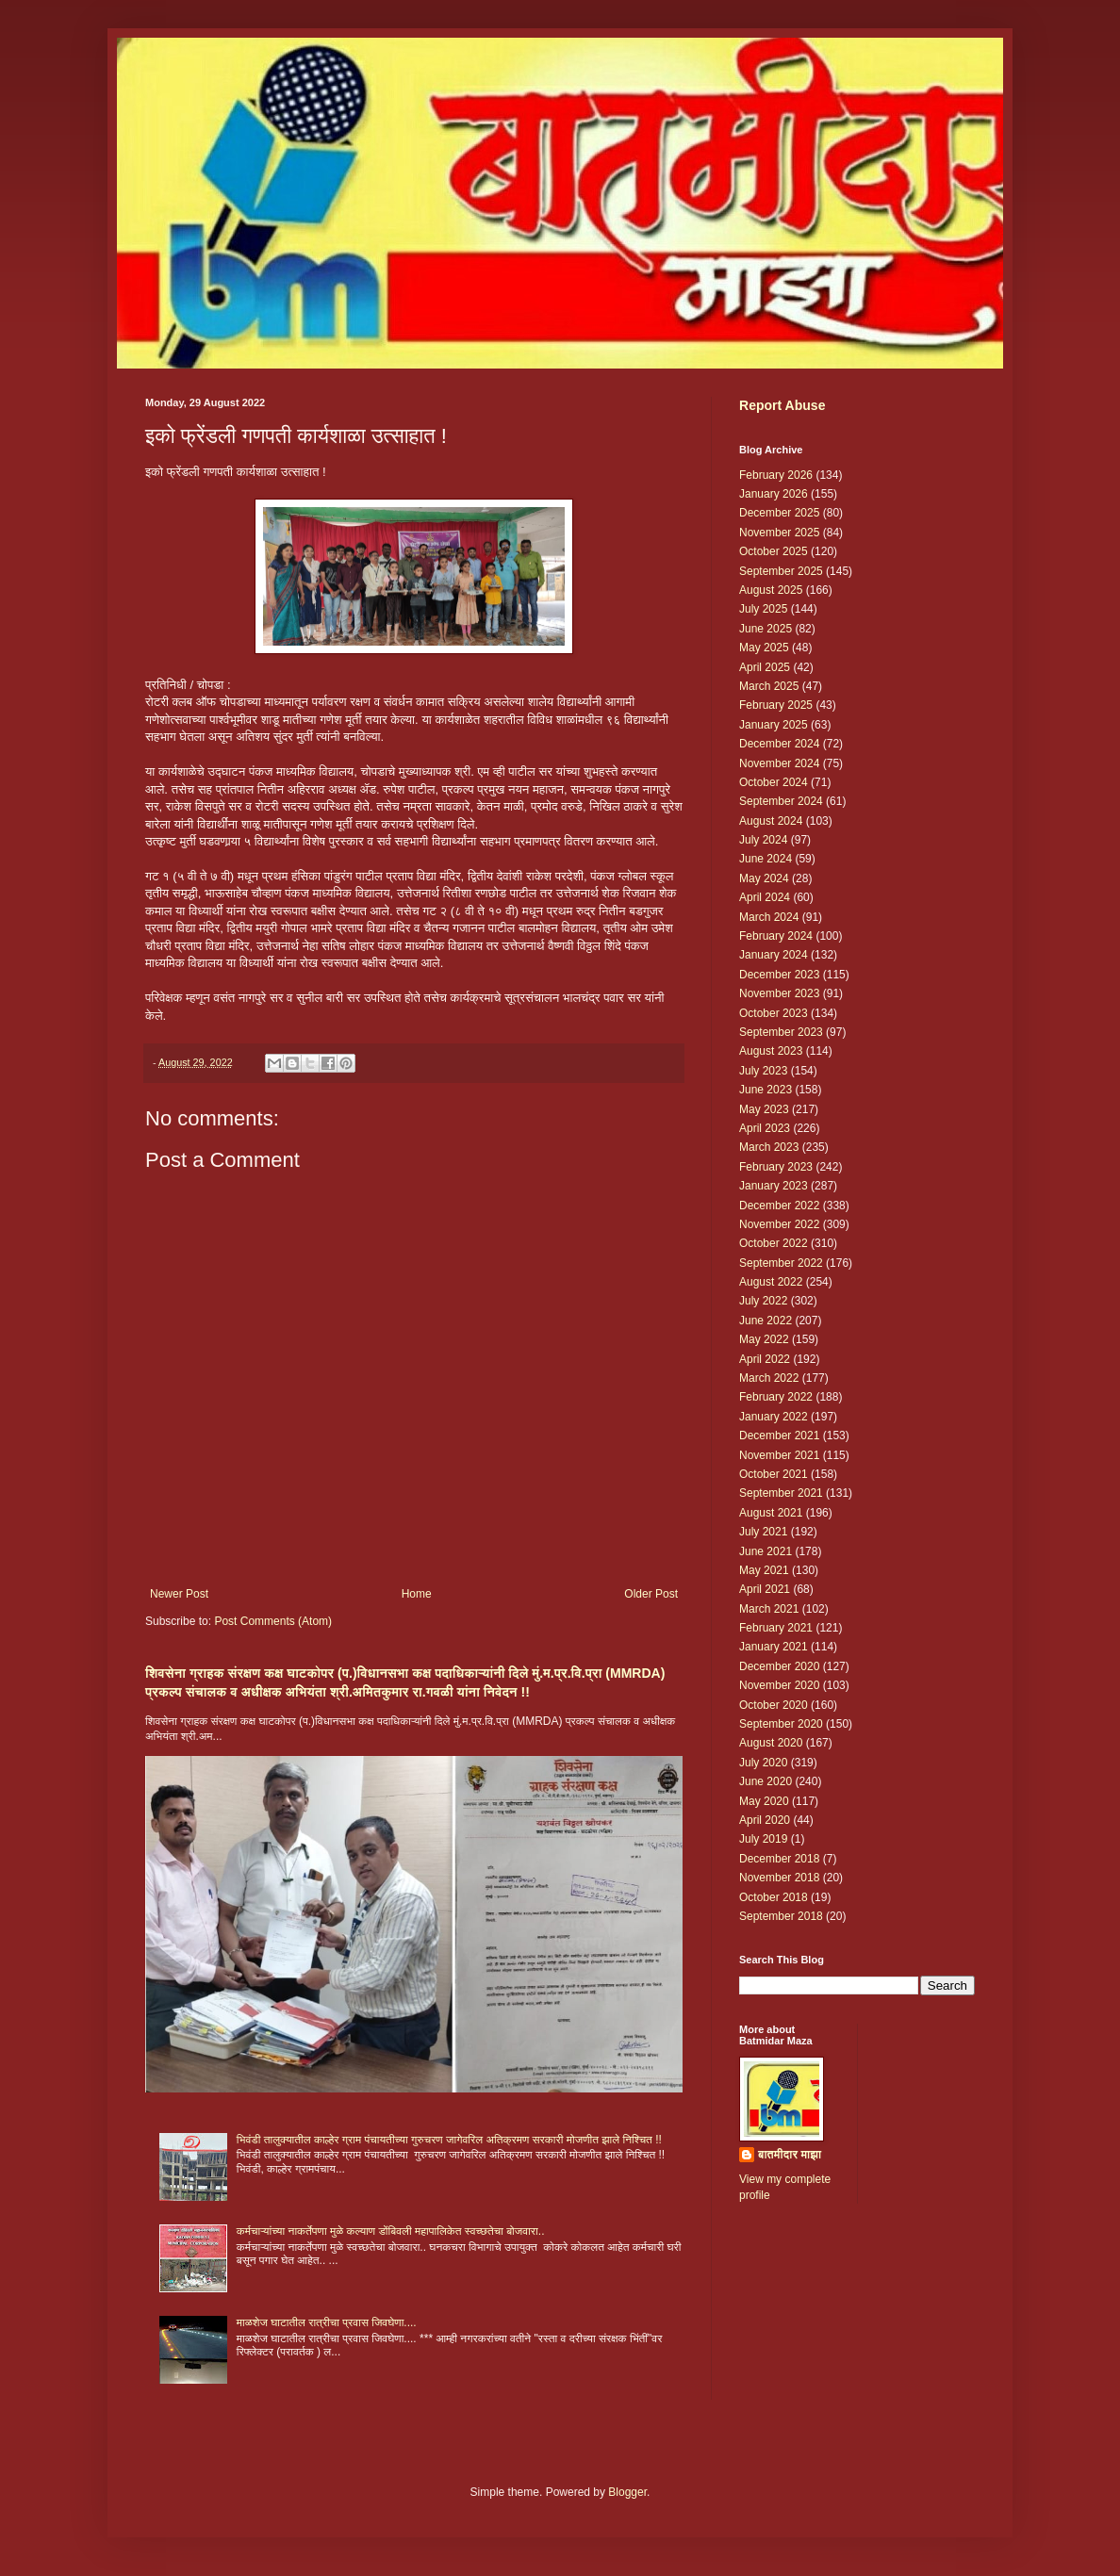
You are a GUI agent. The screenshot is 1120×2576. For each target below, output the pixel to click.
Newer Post (179, 1593)
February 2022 (776, 1396)
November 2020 (779, 1685)
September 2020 (781, 1724)
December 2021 (779, 1435)
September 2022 (781, 1263)
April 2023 (764, 1128)
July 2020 (763, 1762)
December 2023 (779, 974)
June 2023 (765, 1089)
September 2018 (781, 1916)
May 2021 (764, 1570)
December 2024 (779, 743)
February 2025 (776, 705)
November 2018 (779, 1877)
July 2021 (763, 1531)
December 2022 (779, 1205)
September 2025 (781, 571)
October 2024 (773, 782)
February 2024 (776, 936)
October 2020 (773, 1705)
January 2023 (773, 1185)
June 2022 (765, 1320)
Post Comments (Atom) (273, 1621)
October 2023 (773, 1013)
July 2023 (763, 1070)
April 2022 (764, 1359)
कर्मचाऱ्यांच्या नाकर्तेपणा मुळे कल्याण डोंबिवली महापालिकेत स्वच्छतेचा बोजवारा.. (391, 2231)
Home (417, 1593)
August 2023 (770, 1051)
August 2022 (770, 1281)
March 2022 (769, 1378)
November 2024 (779, 763)
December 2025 (779, 512)
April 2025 (764, 667)
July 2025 (763, 608)
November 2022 (779, 1224)
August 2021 (770, 1512)
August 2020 (770, 1742)
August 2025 (770, 590)
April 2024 (764, 897)
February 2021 (776, 1627)
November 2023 (779, 993)
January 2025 (773, 724)
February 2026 (776, 475)
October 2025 (773, 551)
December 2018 (779, 1858)
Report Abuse (782, 405)
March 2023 (769, 1147)
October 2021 (773, 1474)
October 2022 (773, 1243)
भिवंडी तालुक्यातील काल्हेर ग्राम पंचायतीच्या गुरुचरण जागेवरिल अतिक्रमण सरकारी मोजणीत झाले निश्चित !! (449, 2139)
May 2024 (764, 878)
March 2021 (769, 1609)
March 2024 (769, 917)
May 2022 (764, 1339)
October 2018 (773, 1897)
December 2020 (779, 1666)
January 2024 (773, 954)
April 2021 (764, 1589)
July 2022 (763, 1300)
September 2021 (781, 1493)
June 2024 (765, 858)
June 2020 (765, 1781)
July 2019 (763, 1839)
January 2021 (773, 1646)
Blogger (627, 2492)
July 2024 (763, 839)
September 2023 (781, 1032)
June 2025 (765, 628)
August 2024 (770, 821)
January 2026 (773, 493)
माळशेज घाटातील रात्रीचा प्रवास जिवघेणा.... (327, 2322)
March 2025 (769, 686)
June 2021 (765, 1551)
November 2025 (779, 532)
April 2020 (764, 1820)
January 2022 (773, 1416)
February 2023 (776, 1166)
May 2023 (764, 1109)
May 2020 (764, 1801)
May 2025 (764, 647)
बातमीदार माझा (789, 2154)
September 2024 (781, 801)
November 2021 (779, 1455)
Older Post (651, 1593)
